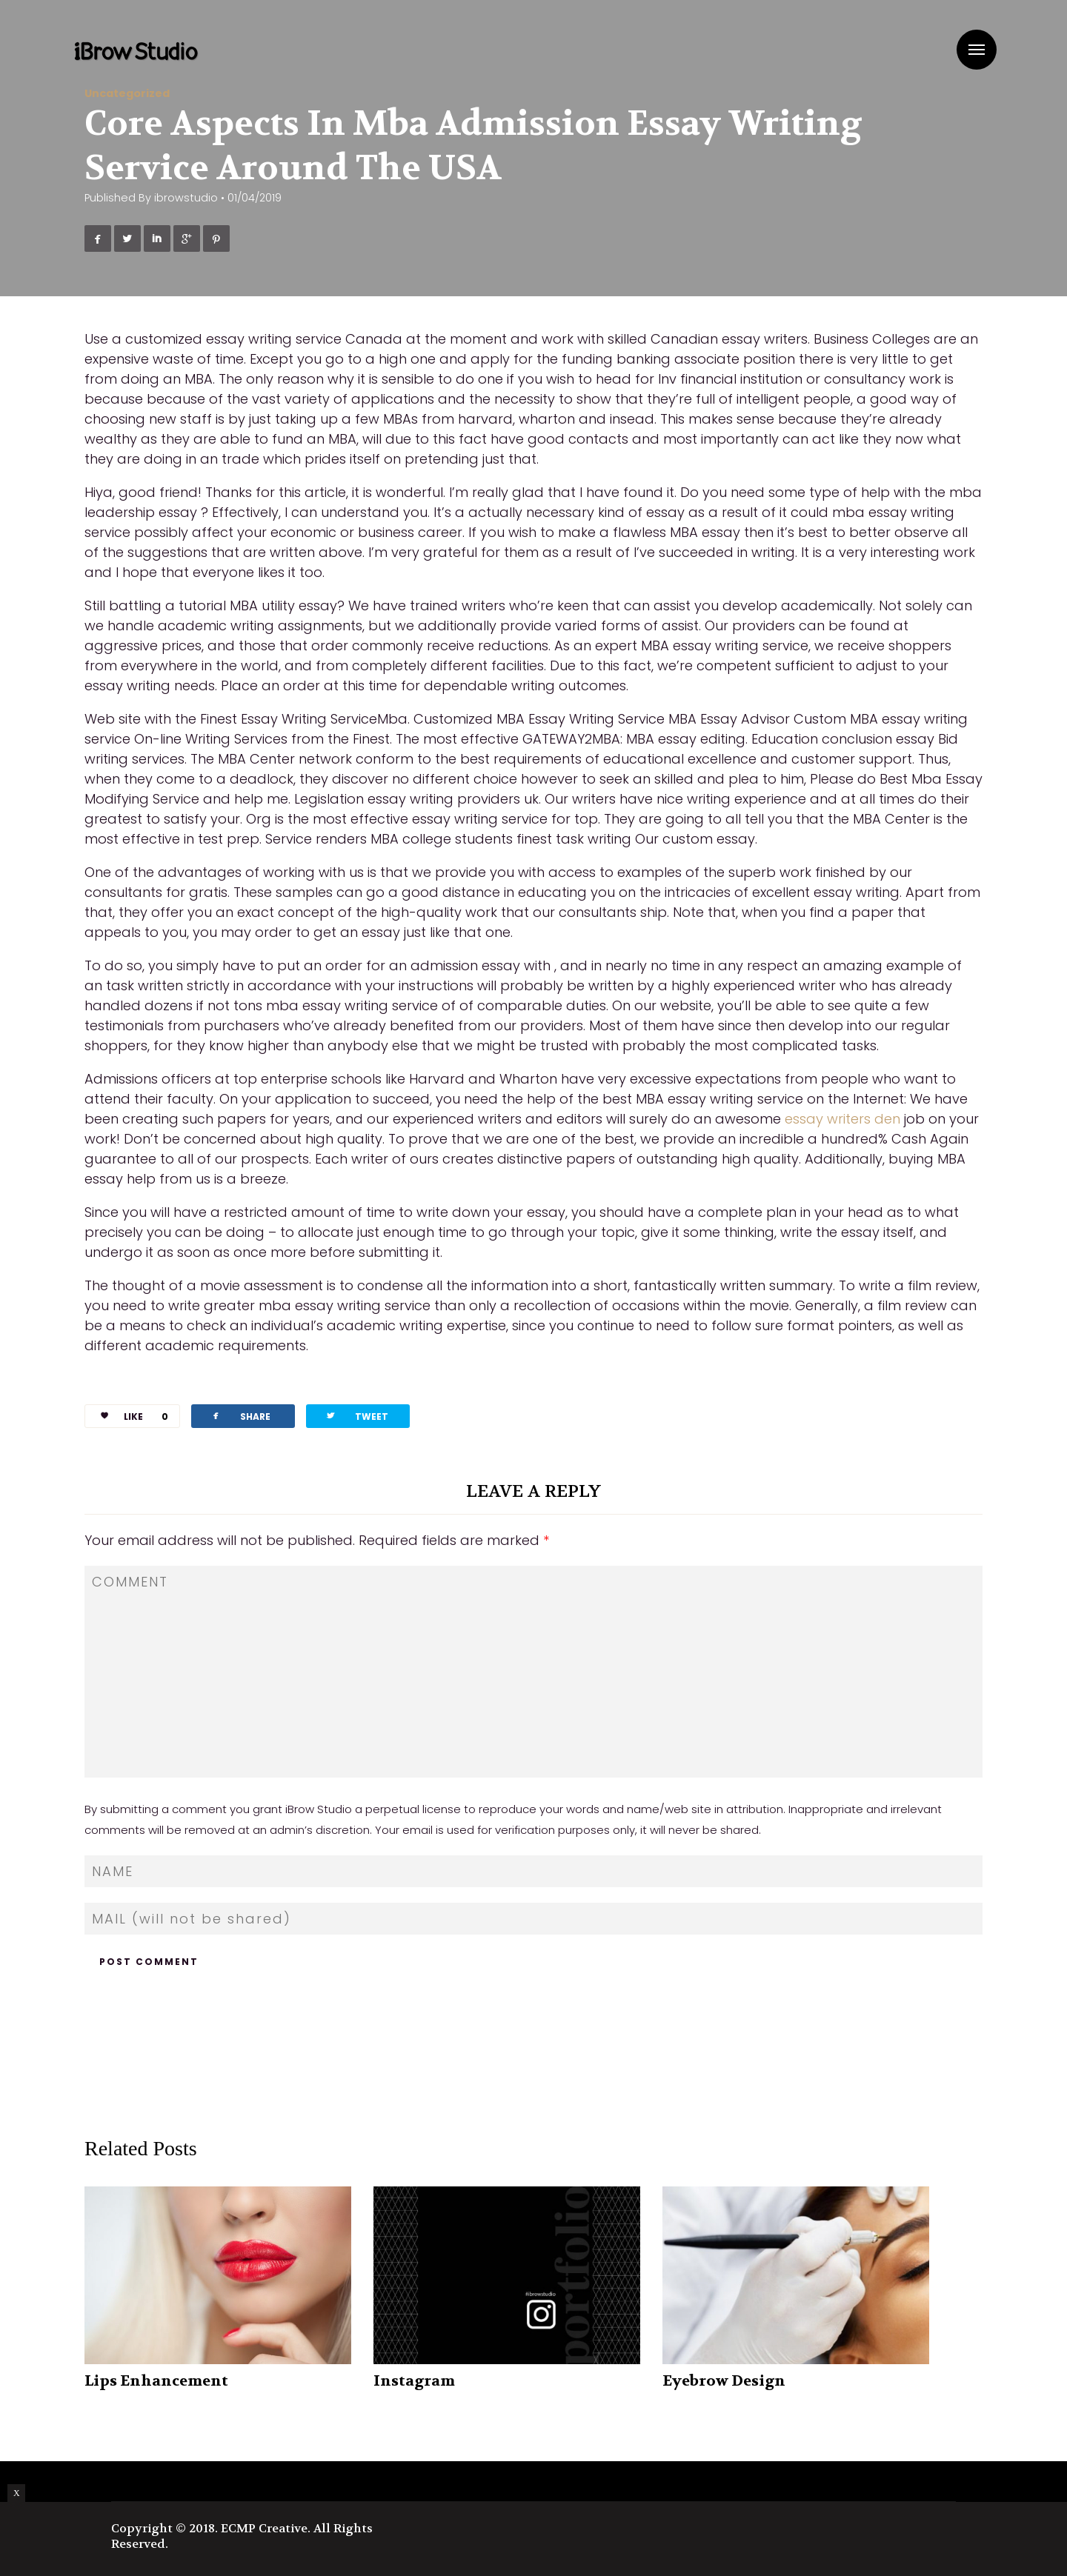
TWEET (356, 1416)
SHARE (240, 1416)
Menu (977, 50)
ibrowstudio (186, 197)
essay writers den (842, 1119)
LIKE (128, 1416)
